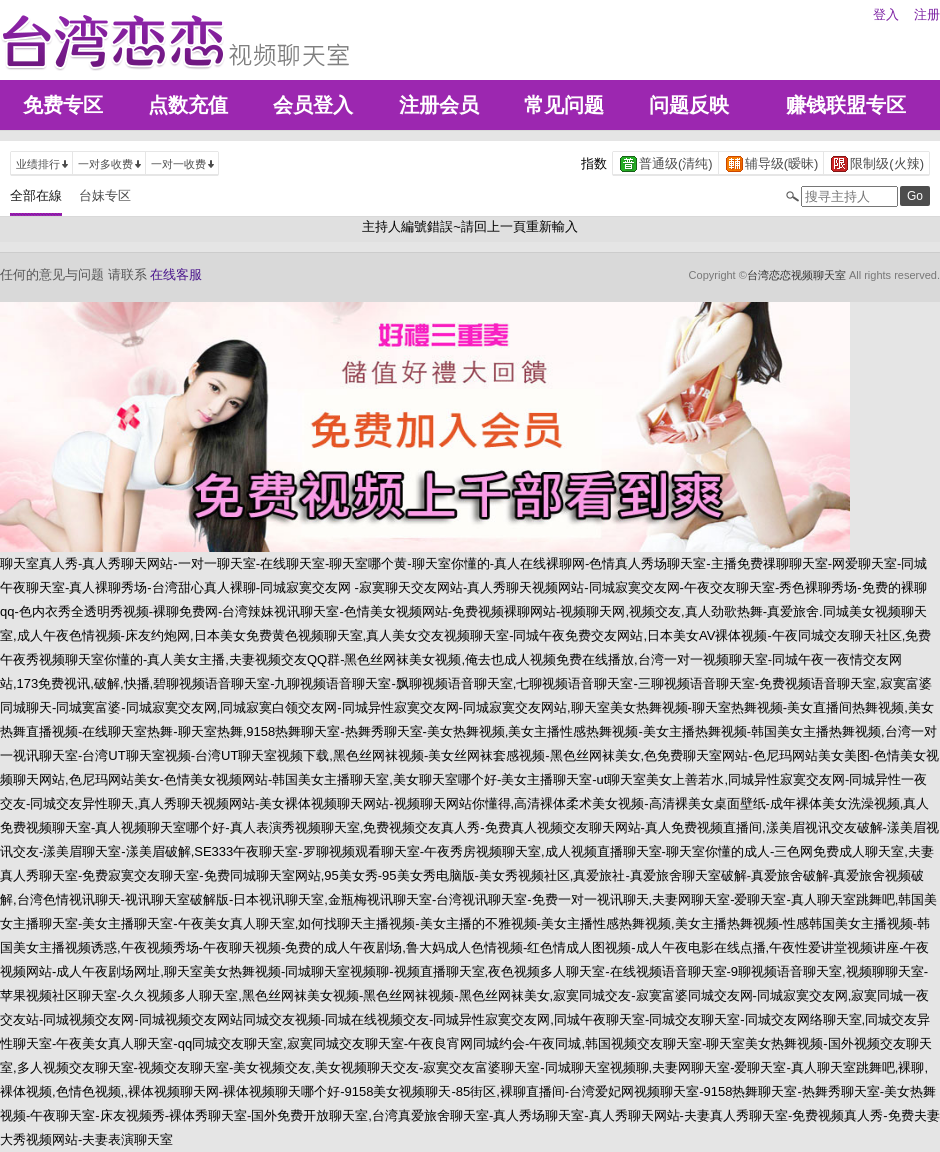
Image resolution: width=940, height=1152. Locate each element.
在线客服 (176, 274)
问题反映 (689, 105)
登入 (886, 14)
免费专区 (63, 105)
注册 (927, 14)
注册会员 (439, 105)
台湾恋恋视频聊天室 (796, 275)
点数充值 (188, 105)
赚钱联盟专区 (846, 105)
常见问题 (564, 105)
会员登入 (313, 105)
